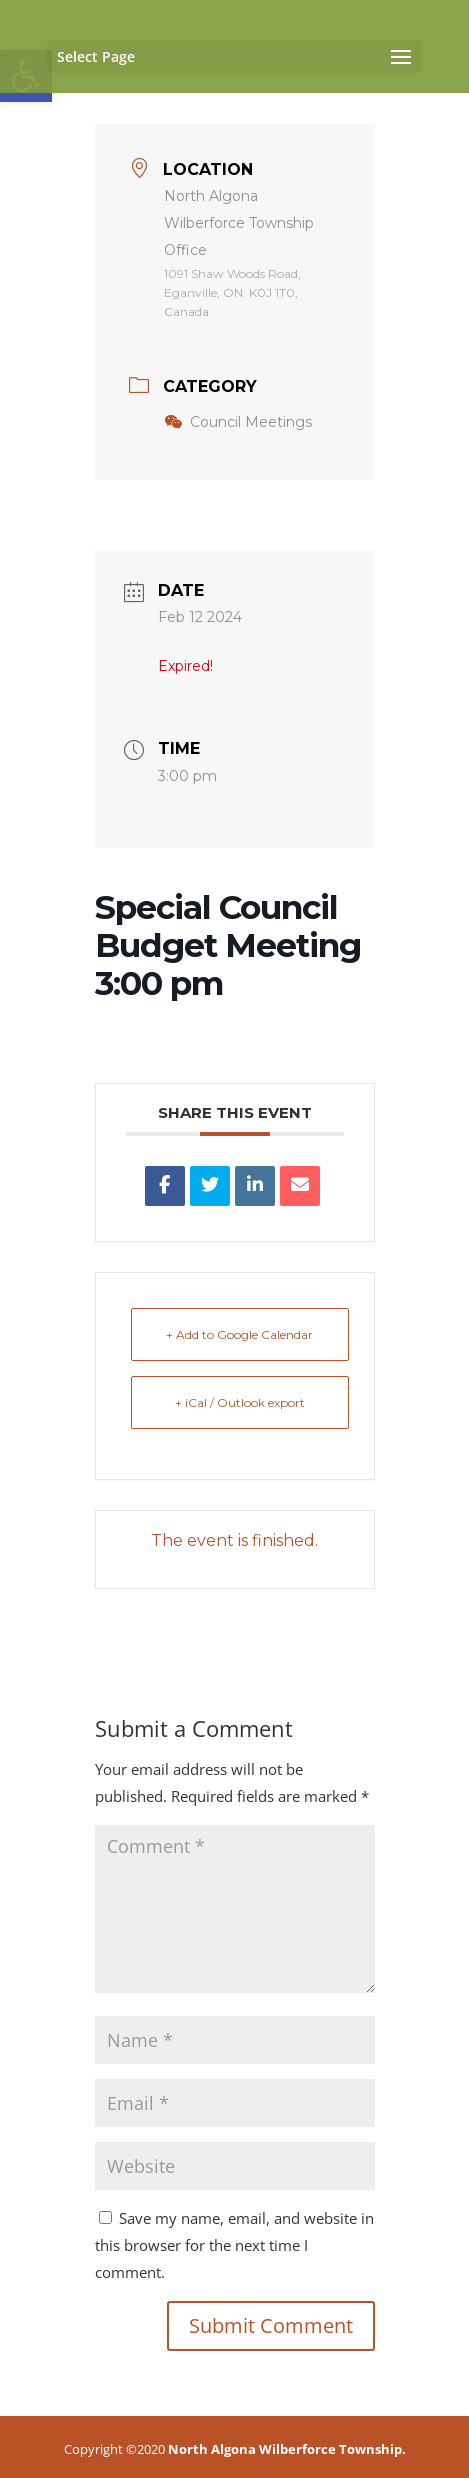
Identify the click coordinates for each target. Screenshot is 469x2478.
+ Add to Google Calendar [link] (239, 1334)
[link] (165, 1186)
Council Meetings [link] (238, 422)
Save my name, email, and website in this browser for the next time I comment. (234, 2245)
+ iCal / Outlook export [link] (240, 1402)
